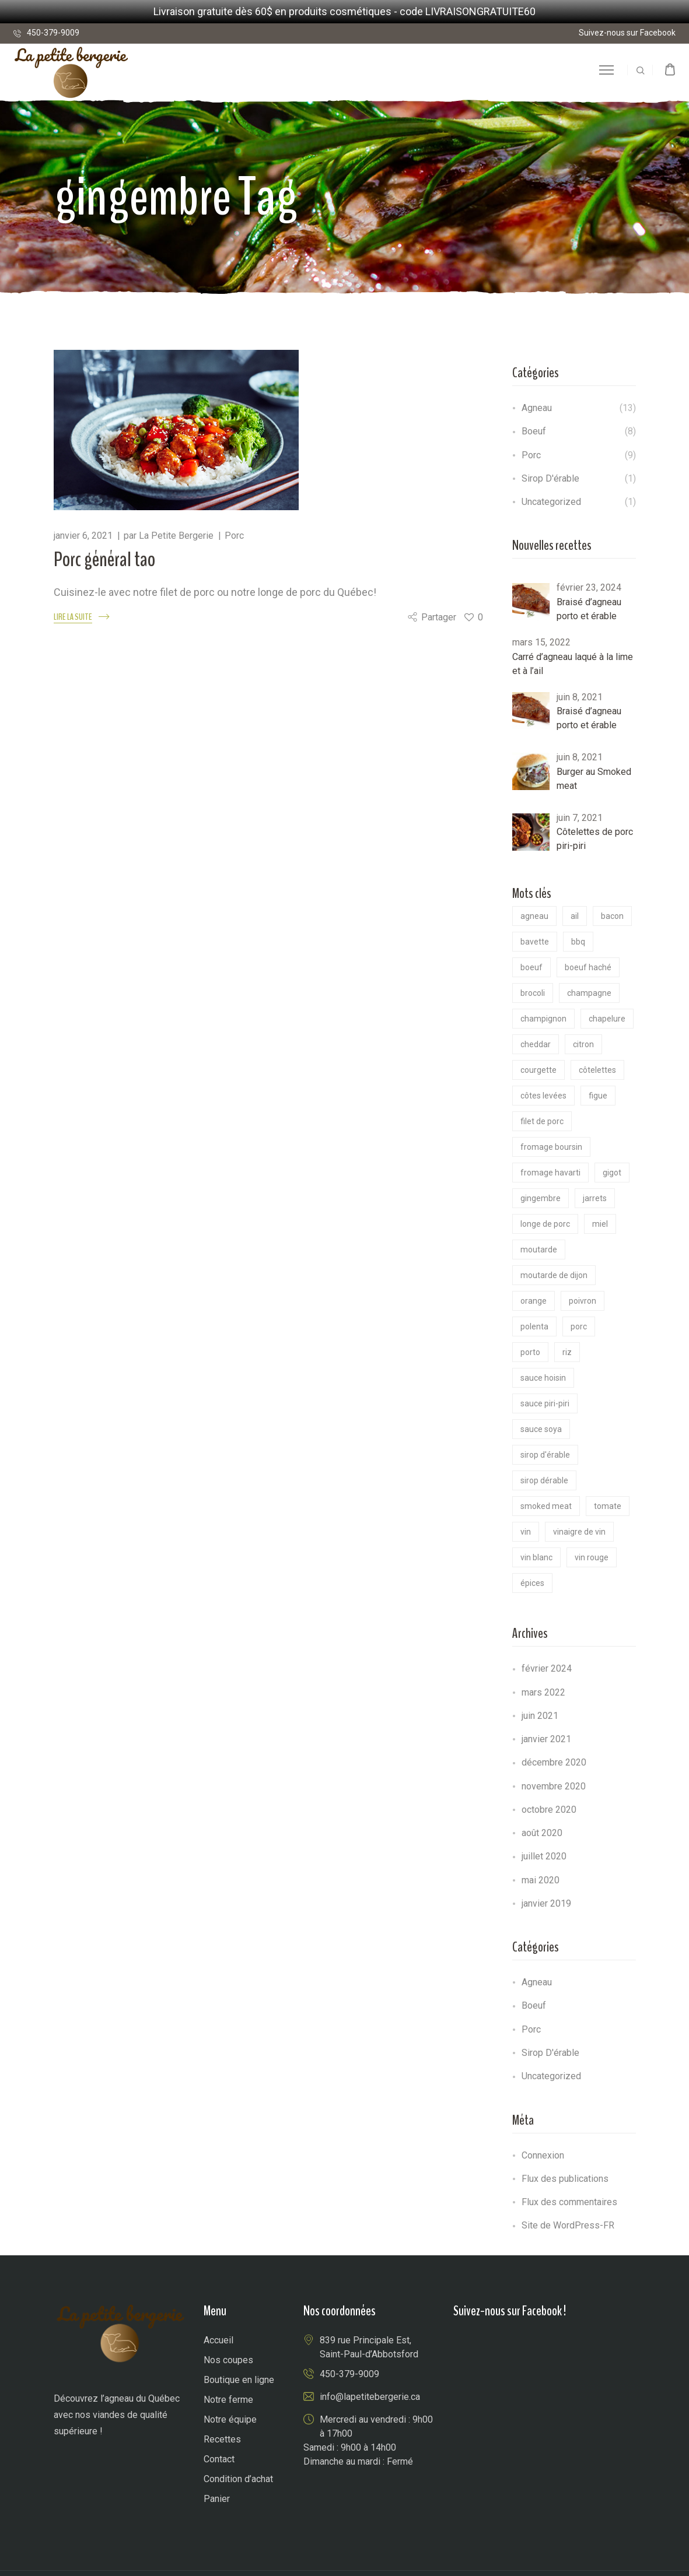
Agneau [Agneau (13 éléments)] (534, 916)
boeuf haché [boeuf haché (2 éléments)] (588, 967)
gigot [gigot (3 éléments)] (612, 1172)
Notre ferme (228, 2399)
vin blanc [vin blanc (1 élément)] (536, 1557)
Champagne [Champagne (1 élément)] (589, 993)
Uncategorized (551, 501)
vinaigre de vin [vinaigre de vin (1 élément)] (579, 1531)
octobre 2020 (549, 1809)
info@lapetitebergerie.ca (370, 2396)
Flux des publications (565, 2178)
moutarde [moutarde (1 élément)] (538, 1249)
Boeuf (534, 431)
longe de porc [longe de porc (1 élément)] (545, 1224)
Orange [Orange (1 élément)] (533, 1300)
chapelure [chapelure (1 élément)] (607, 1018)
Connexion (543, 2155)
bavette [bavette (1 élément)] (534, 941)
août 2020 (542, 1832)
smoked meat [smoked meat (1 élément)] (546, 1506)
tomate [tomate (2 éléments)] (607, 1506)
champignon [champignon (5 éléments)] (543, 1018)
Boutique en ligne (239, 2379)
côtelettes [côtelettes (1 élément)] (597, 1070)
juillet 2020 (544, 1856)
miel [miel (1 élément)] (600, 1224)
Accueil (218, 2340)
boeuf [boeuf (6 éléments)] (531, 967)
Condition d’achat (238, 2478)
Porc (234, 535)
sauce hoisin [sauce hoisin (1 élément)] (543, 1377)
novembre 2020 (554, 1786)
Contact (219, 2459)
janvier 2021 (546, 1739)
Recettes (222, 2439)
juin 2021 (540, 1715)
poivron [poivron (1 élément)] (582, 1300)
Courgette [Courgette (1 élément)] (538, 1070)
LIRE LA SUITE (73, 617)
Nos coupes (228, 2360)
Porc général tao (104, 559)
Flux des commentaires (569, 2202)
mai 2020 (540, 1880)
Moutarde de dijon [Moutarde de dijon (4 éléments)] (553, 1275)
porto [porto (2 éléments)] (530, 1352)
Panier (217, 2498)
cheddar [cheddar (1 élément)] (535, 1044)
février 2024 (547, 1668)
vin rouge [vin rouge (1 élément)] (591, 1557)
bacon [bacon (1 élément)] (612, 916)
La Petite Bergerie (176, 535)
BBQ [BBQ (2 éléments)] (578, 941)
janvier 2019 (546, 1903)
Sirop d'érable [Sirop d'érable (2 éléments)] (545, 1454)
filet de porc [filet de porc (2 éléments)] (542, 1121)
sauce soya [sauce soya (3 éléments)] (541, 1429)
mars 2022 (543, 1692)
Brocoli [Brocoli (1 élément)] (532, 993)
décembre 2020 (554, 1762)
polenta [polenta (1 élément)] (534, 1326)
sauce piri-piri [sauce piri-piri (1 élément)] (544, 1403)
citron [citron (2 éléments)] (583, 1044)
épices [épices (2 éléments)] (532, 1583)
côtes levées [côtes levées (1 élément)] (543, 1095)
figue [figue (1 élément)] (598, 1095)
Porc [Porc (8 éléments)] (579, 1326)
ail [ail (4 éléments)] (575, 916)
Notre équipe (230, 2419)
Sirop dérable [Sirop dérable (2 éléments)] (544, 1480)
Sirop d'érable (550, 478)
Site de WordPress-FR (568, 2225)
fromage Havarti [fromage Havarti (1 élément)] (550, 1172)
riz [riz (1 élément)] (567, 1352)
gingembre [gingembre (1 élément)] (540, 1198)
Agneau (537, 407)
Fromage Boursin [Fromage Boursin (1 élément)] (551, 1147)
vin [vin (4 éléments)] (525, 1531)
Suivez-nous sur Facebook (627, 32)
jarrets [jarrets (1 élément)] (595, 1198)
